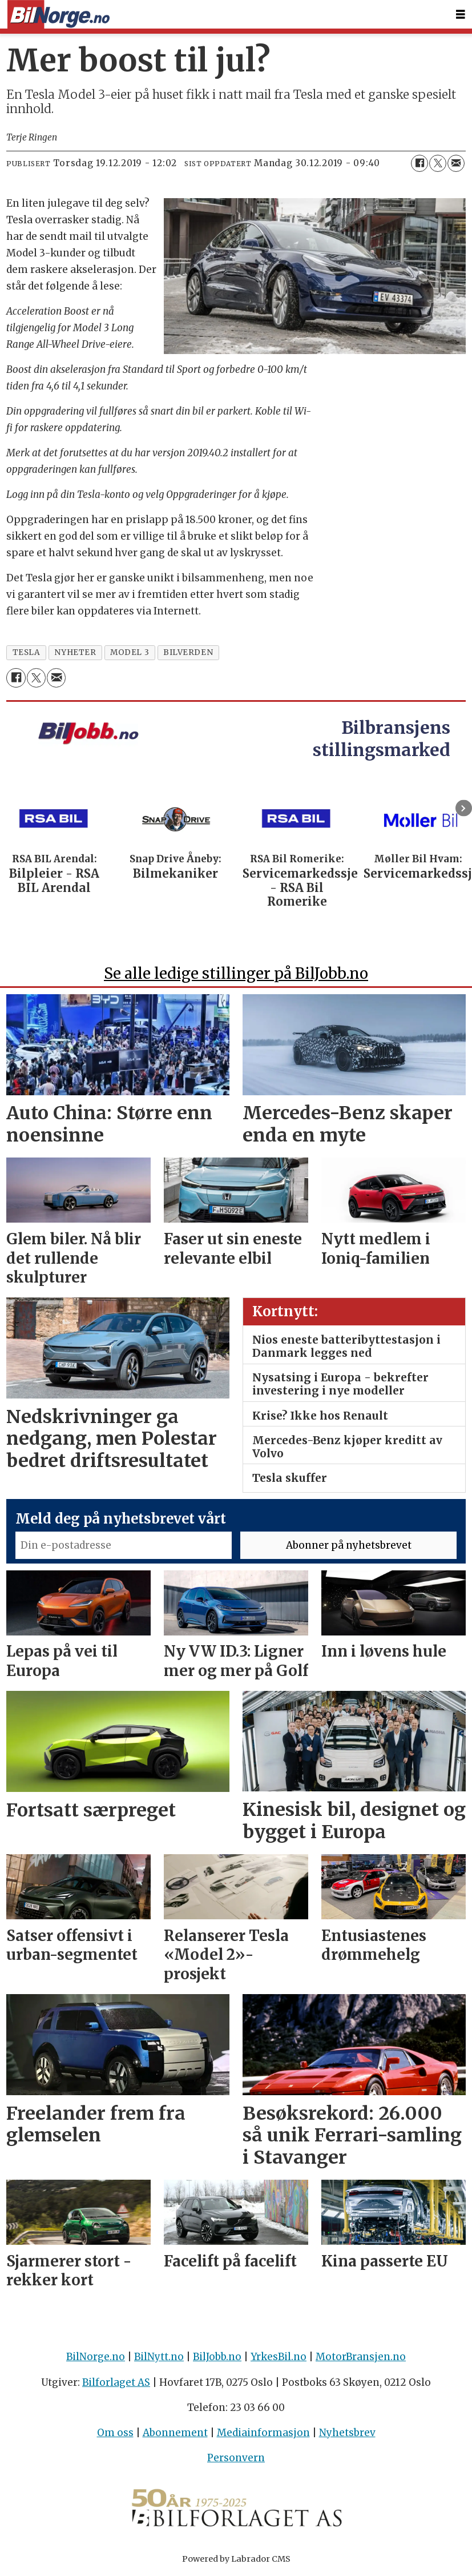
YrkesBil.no (278, 2356)
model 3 (129, 652)
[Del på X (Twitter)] (437, 163)
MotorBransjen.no (361, 2356)
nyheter (75, 652)
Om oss (115, 2432)
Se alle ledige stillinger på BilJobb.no (236, 973)
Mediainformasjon (263, 2432)
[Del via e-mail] (456, 163)
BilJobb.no (217, 2356)
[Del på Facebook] (419, 163)
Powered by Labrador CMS (236, 2559)
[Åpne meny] (461, 14)
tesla (27, 652)
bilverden (188, 652)
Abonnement (175, 2432)
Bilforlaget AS (116, 2382)
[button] (463, 808)
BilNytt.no (159, 2356)
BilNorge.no (95, 2356)
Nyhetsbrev (347, 2432)
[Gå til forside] (58, 14)
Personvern (236, 2458)
